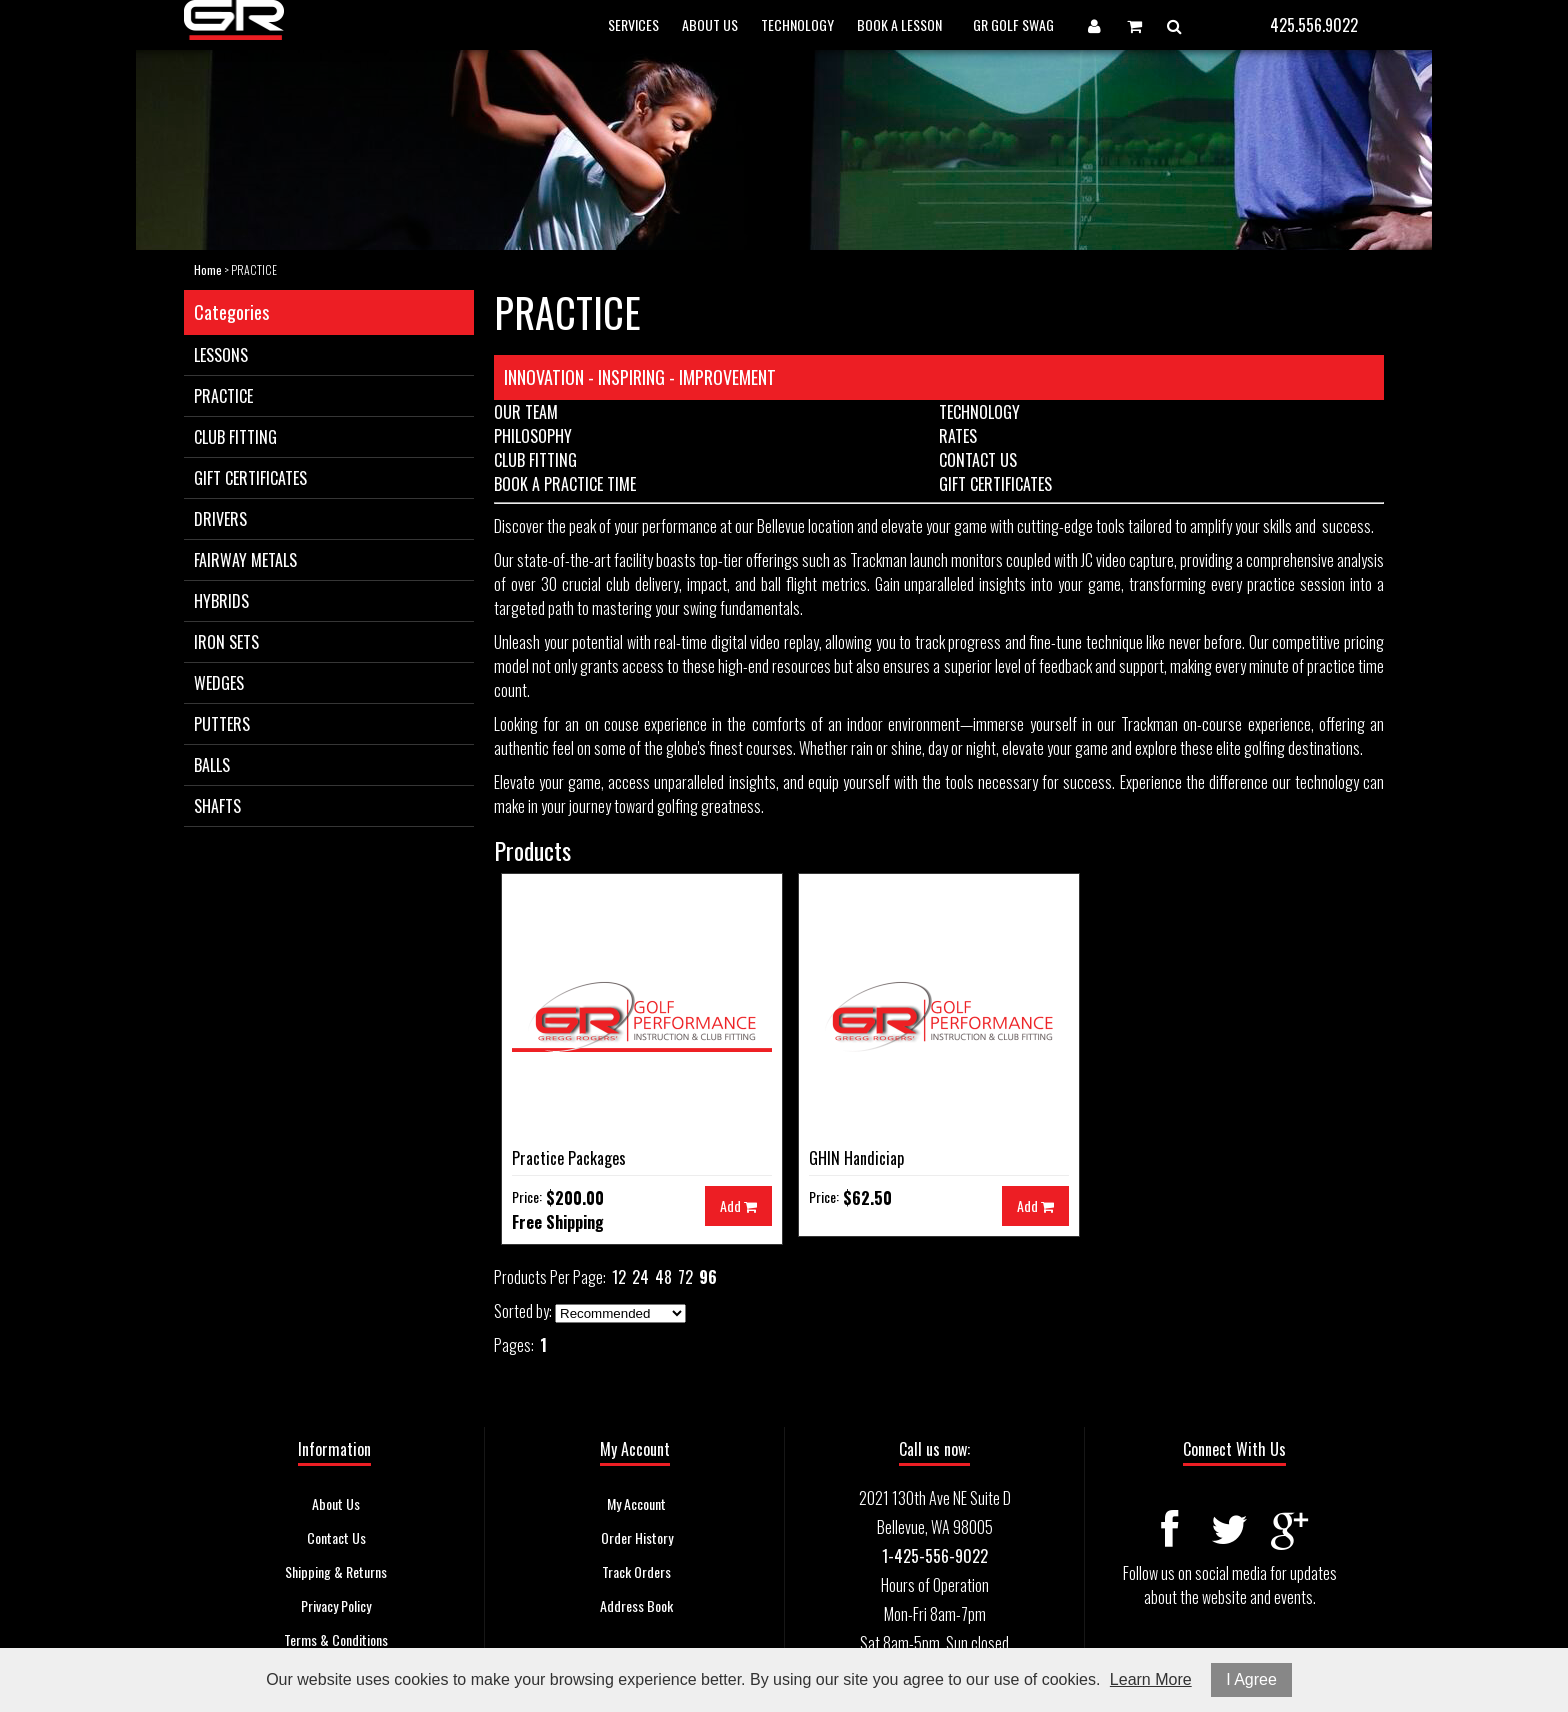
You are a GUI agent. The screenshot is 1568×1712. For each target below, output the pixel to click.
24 (640, 1277)
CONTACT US (978, 460)
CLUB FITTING (235, 437)
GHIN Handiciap (856, 1158)
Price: (527, 1196)
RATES (958, 436)
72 (685, 1277)
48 (663, 1277)
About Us (336, 1503)
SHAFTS (217, 806)
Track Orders (636, 1571)
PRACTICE (223, 396)
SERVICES (633, 24)
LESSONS (221, 355)
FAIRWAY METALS (245, 560)
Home (208, 269)
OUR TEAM (526, 412)
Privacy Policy (336, 1605)
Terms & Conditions (336, 1639)
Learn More (1151, 1679)
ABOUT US (710, 24)
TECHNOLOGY (797, 24)
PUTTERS (222, 724)
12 (619, 1277)
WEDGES (219, 683)
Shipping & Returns (336, 1571)
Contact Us (336, 1537)
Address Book (636, 1605)
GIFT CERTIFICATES (250, 478)
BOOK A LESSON (899, 24)
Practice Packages (569, 1158)
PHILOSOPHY (533, 436)
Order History (637, 1537)
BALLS (212, 765)
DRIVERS (220, 519)
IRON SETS (226, 642)
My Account (636, 1503)
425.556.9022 (1314, 25)
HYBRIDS (221, 601)
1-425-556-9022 (935, 1556)
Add (738, 1205)
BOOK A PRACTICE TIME (565, 484)
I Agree (1251, 1679)
